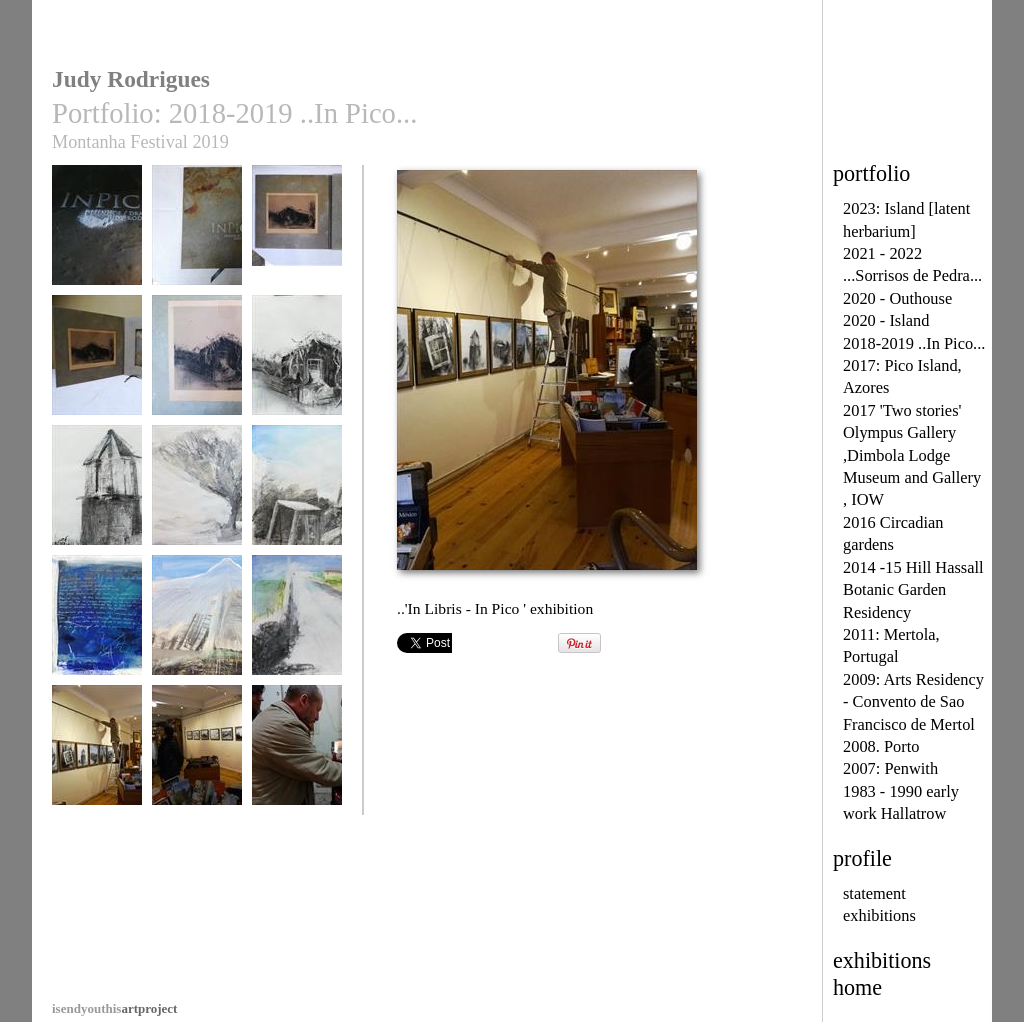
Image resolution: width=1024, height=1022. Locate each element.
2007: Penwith (890, 768)
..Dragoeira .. (197, 494)
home (857, 987)
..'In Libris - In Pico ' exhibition (97, 761)
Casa (197, 364)
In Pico (197, 234)
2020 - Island (886, 320)
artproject (114, 1008)
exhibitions (879, 915)
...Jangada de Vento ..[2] (297, 501)
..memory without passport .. (97, 501)
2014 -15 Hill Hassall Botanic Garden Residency (913, 590)
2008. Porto (881, 746)
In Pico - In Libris (97, 234)
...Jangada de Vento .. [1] (97, 631)
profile (862, 858)
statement (874, 893)
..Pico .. (197, 624)
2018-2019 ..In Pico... (914, 343)
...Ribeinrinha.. (297, 624)
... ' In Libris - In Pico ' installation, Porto (197, 769)
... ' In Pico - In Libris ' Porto (297, 761)
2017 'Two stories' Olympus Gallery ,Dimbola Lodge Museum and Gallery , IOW (912, 455)
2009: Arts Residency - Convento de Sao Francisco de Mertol (913, 702)
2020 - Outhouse (897, 298)
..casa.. (297, 364)
